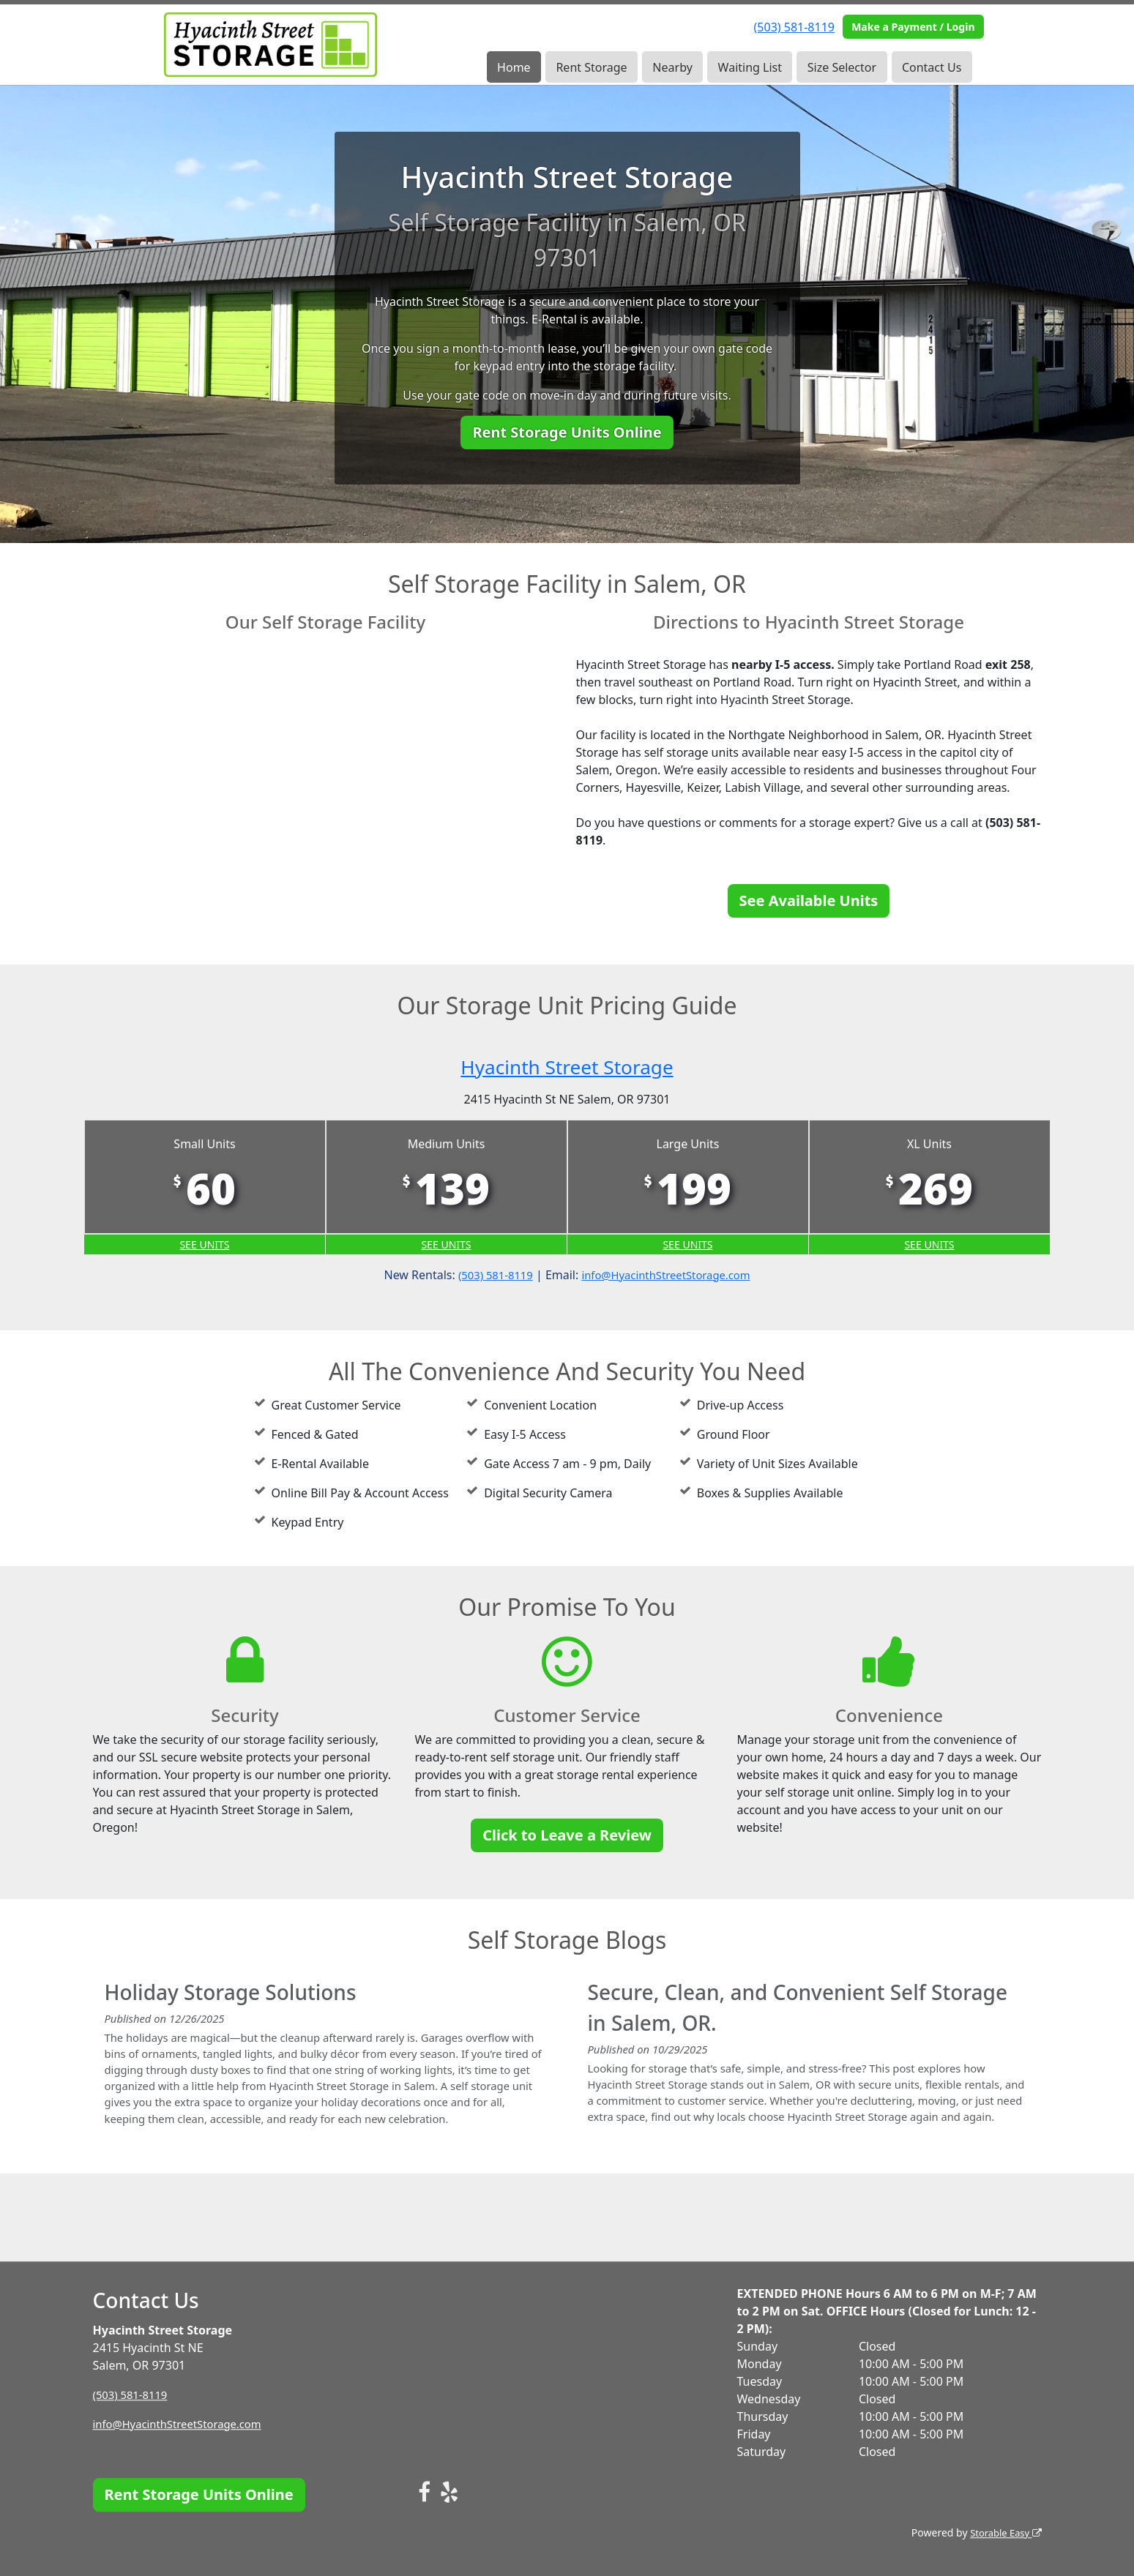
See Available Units (809, 900)
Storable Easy (1002, 2532)
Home (514, 67)
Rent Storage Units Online (566, 432)
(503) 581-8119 (794, 27)
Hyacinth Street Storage (567, 1065)
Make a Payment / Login (912, 27)
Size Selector (841, 67)
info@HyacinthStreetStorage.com (669, 1277)
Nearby (672, 67)
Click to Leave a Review (567, 1837)
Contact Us (931, 67)
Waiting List (750, 67)
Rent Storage (591, 67)
